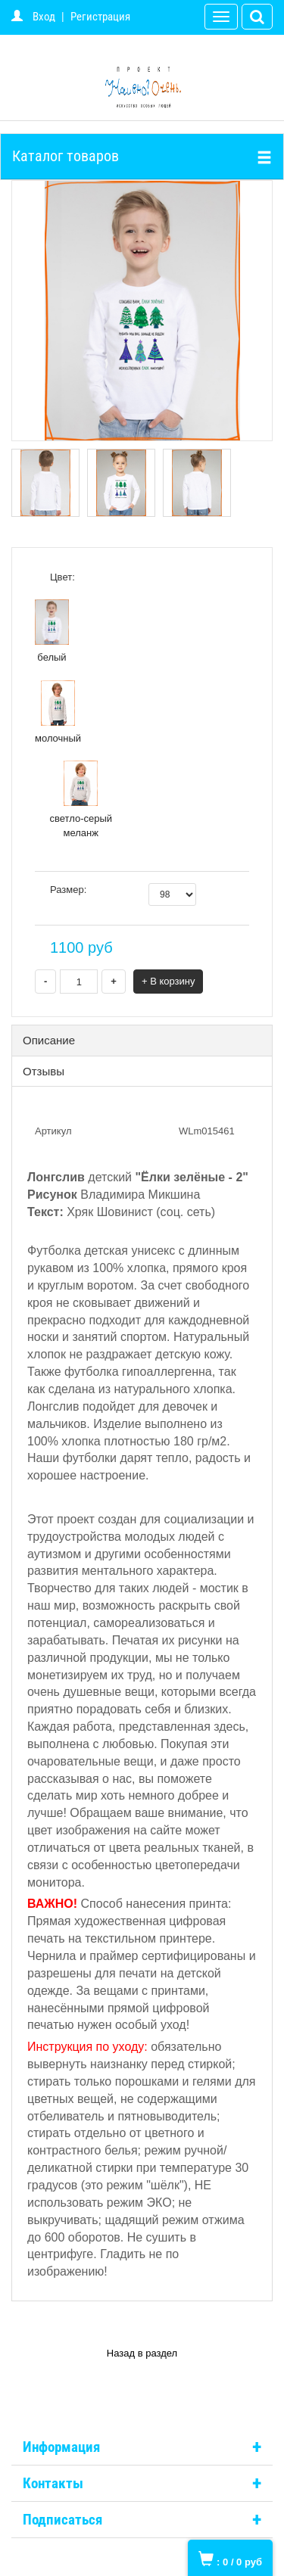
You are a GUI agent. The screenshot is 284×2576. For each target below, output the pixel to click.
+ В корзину (168, 981)
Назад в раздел (142, 2353)
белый (52, 631)
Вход (44, 16)
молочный (58, 712)
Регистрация (100, 16)
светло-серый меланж (80, 799)
